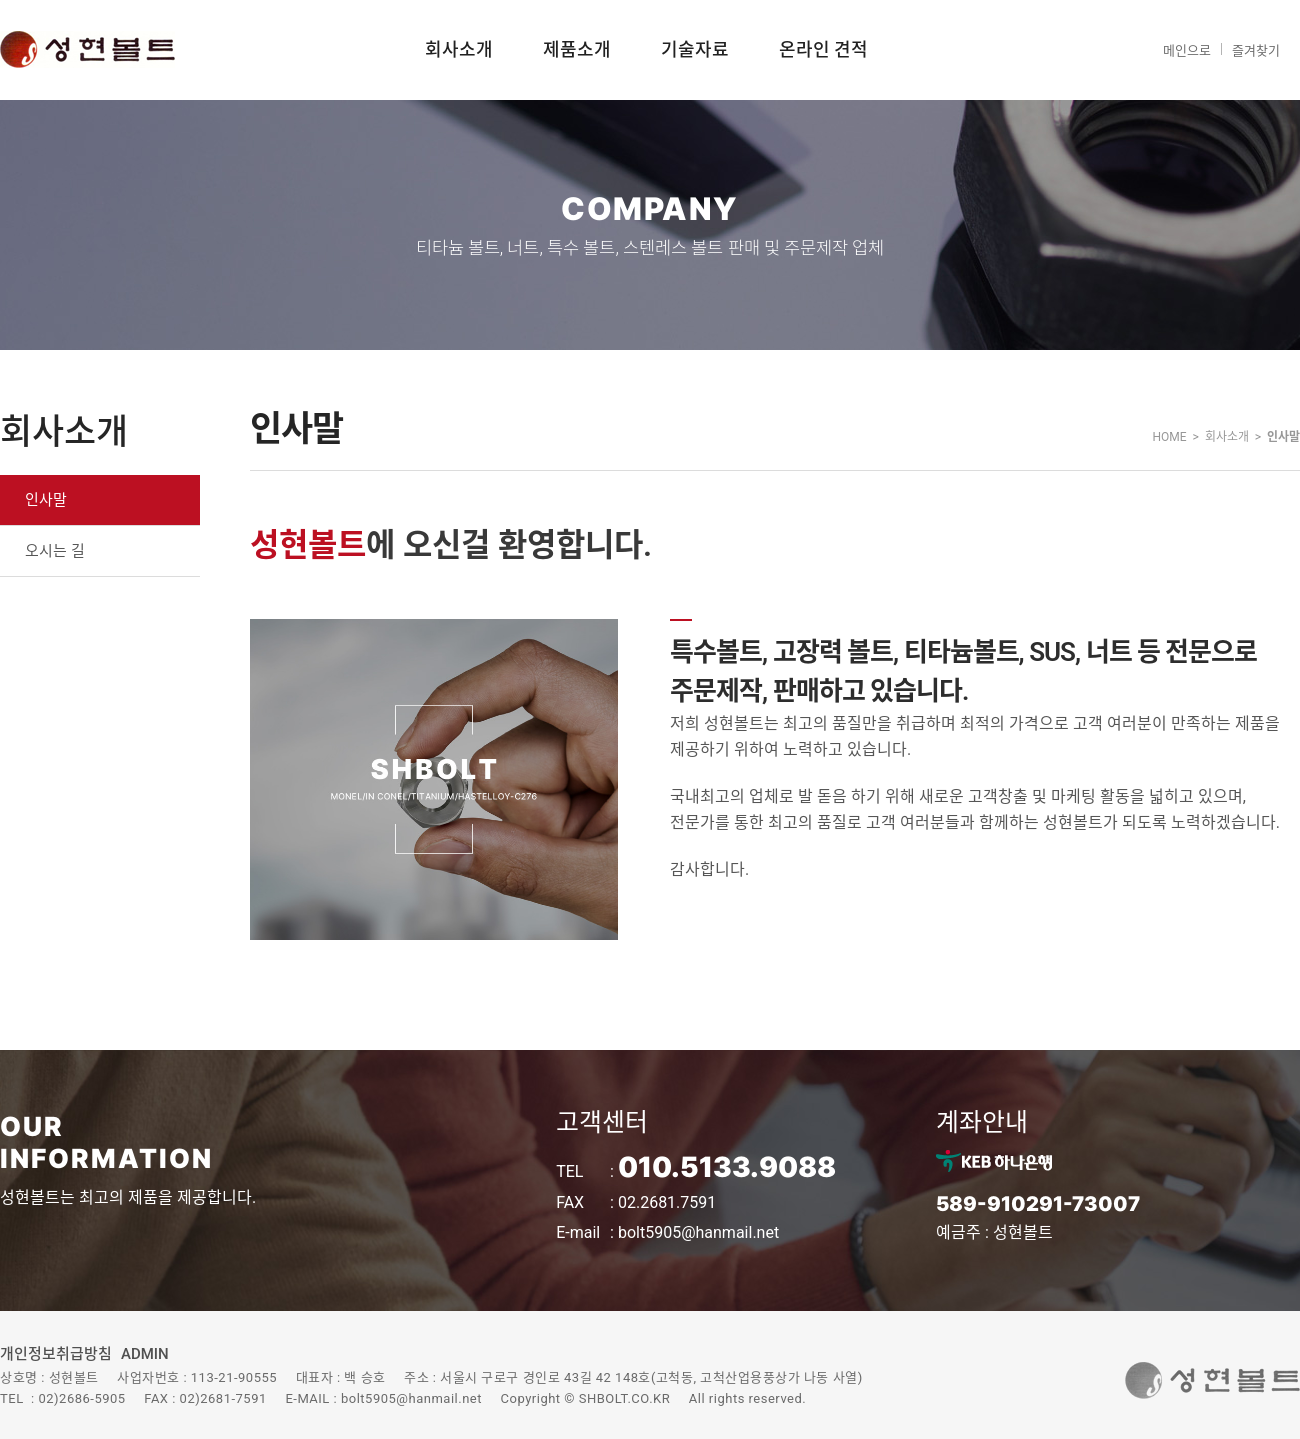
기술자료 (695, 49)
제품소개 (577, 49)
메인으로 (1187, 50)
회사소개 (459, 49)
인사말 (46, 500)
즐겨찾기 (1256, 50)
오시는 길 (55, 551)
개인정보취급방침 (56, 1354)
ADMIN (145, 1354)
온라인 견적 (823, 49)
